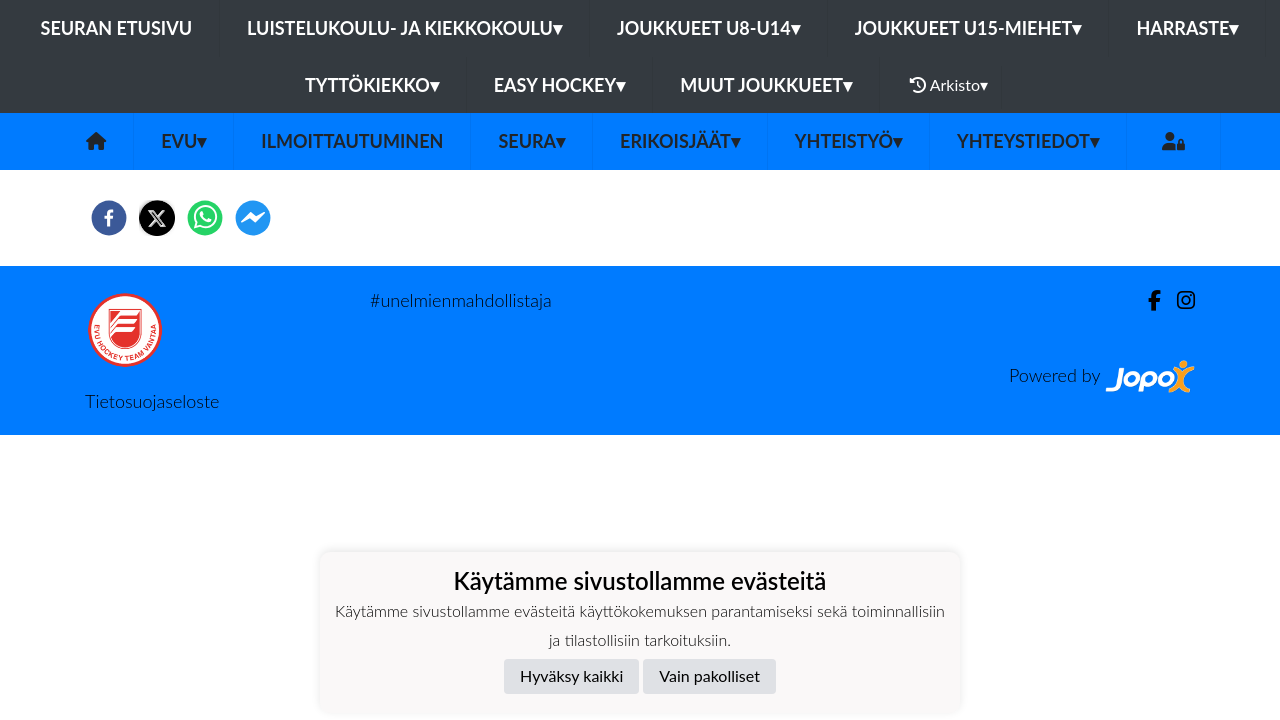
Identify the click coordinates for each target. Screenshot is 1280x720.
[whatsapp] (205, 218)
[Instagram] (1178, 300)
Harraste (1187, 28)
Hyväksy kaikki (571, 675)
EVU (183, 141)
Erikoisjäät (680, 141)
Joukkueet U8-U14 (708, 28)
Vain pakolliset (709, 675)
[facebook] (109, 218)
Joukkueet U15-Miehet (968, 28)
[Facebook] (1146, 300)
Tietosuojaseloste (152, 401)
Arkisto (949, 85)
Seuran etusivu (117, 28)
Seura (531, 141)
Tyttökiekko (372, 85)
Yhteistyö (848, 141)
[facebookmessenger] (253, 218)
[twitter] (157, 218)
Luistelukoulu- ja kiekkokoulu (404, 28)
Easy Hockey (559, 85)
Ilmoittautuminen (352, 141)
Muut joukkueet (766, 85)
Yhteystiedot (1028, 141)
